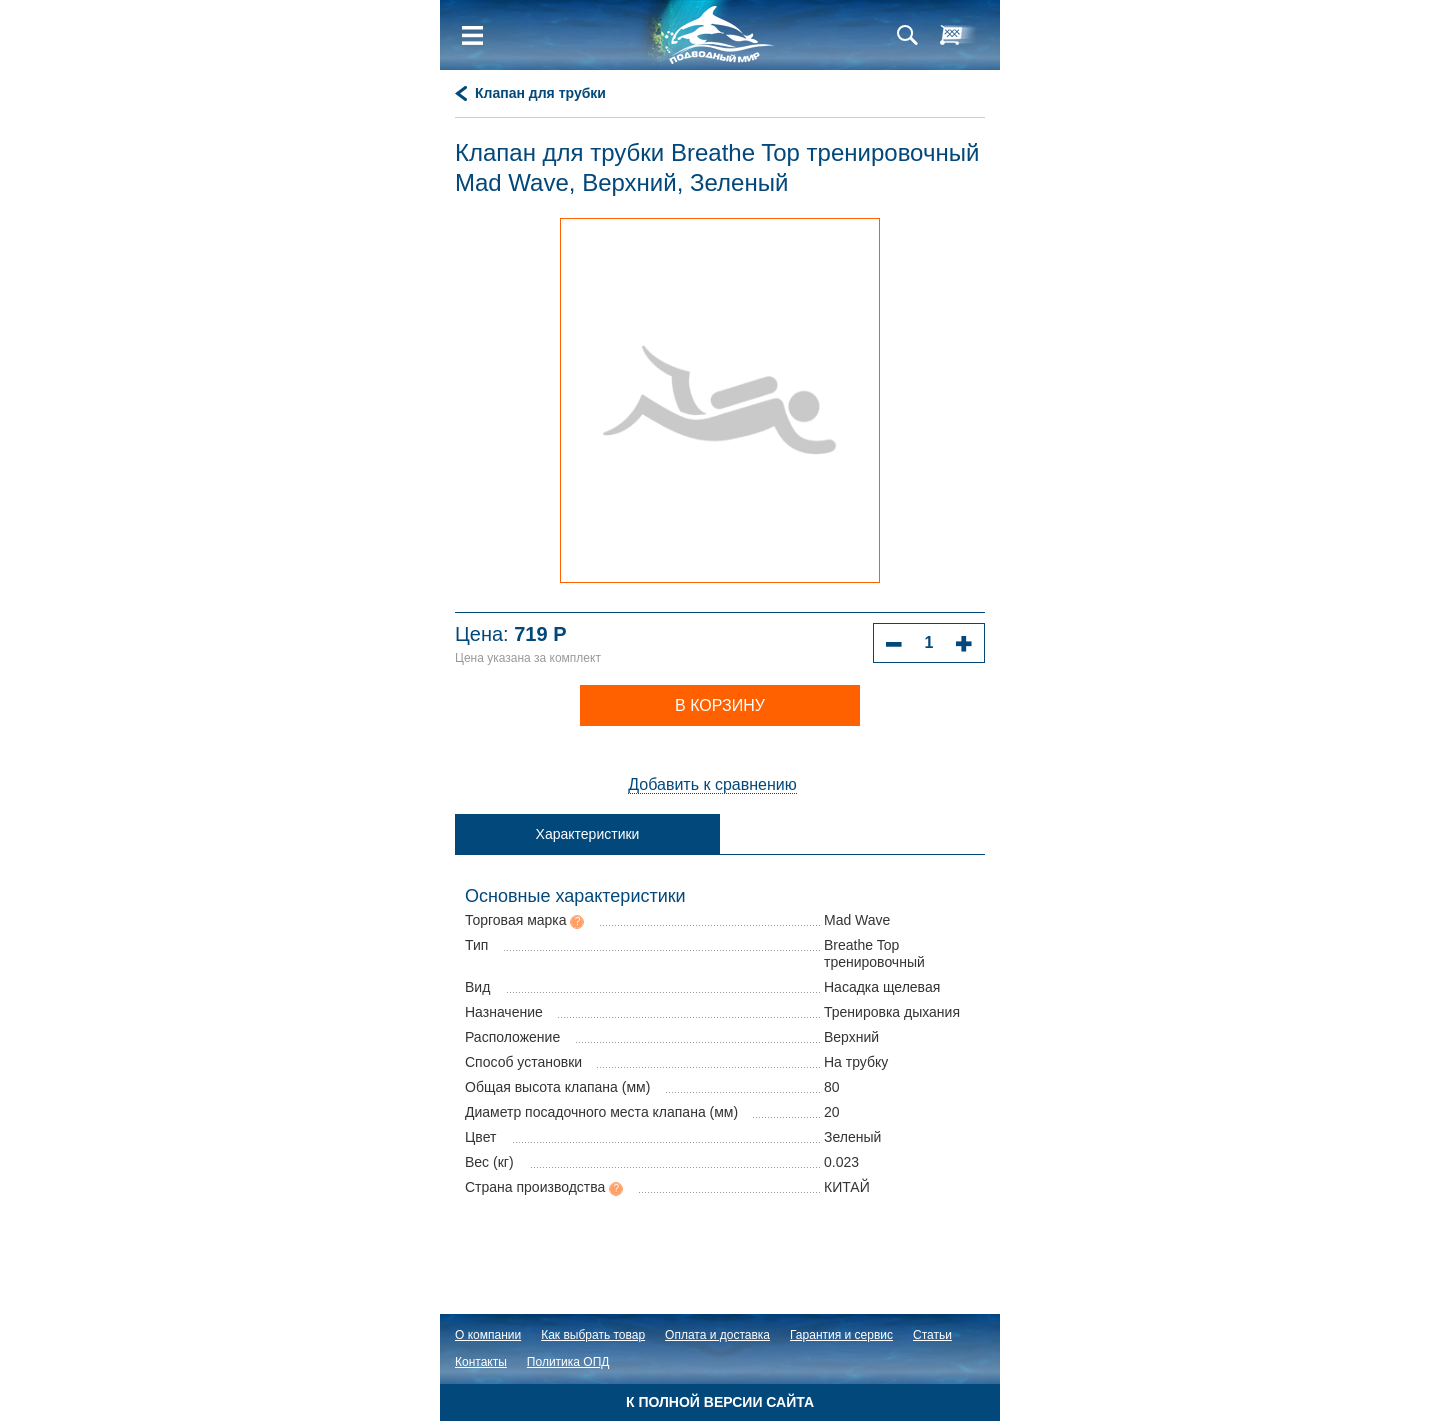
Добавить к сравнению (712, 784)
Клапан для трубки (540, 93)
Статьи (932, 1335)
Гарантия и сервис (841, 1335)
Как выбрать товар (593, 1335)
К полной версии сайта (720, 1402)
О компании (488, 1335)
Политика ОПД (568, 1362)
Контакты (481, 1362)
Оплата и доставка (717, 1335)
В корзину (720, 705)
